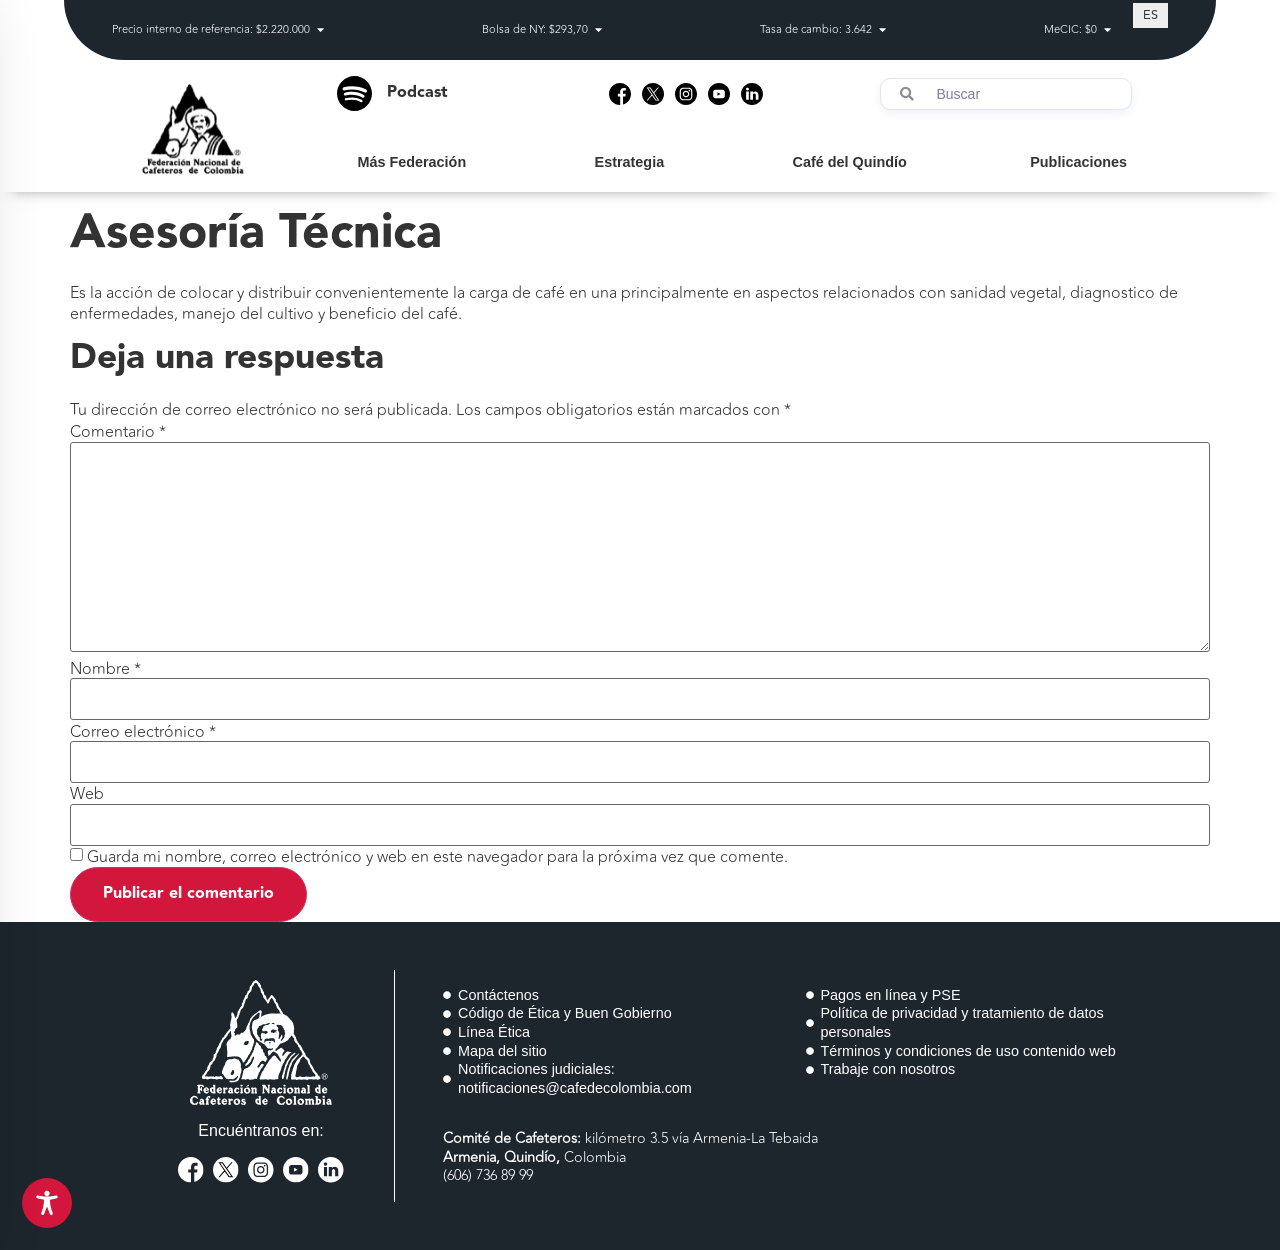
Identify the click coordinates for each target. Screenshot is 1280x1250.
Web (87, 794)
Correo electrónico (143, 732)
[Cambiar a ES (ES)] (1150, 15)
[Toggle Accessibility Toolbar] (47, 1203)
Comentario (118, 432)
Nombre (105, 669)
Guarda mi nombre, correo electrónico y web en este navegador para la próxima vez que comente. (437, 857)
